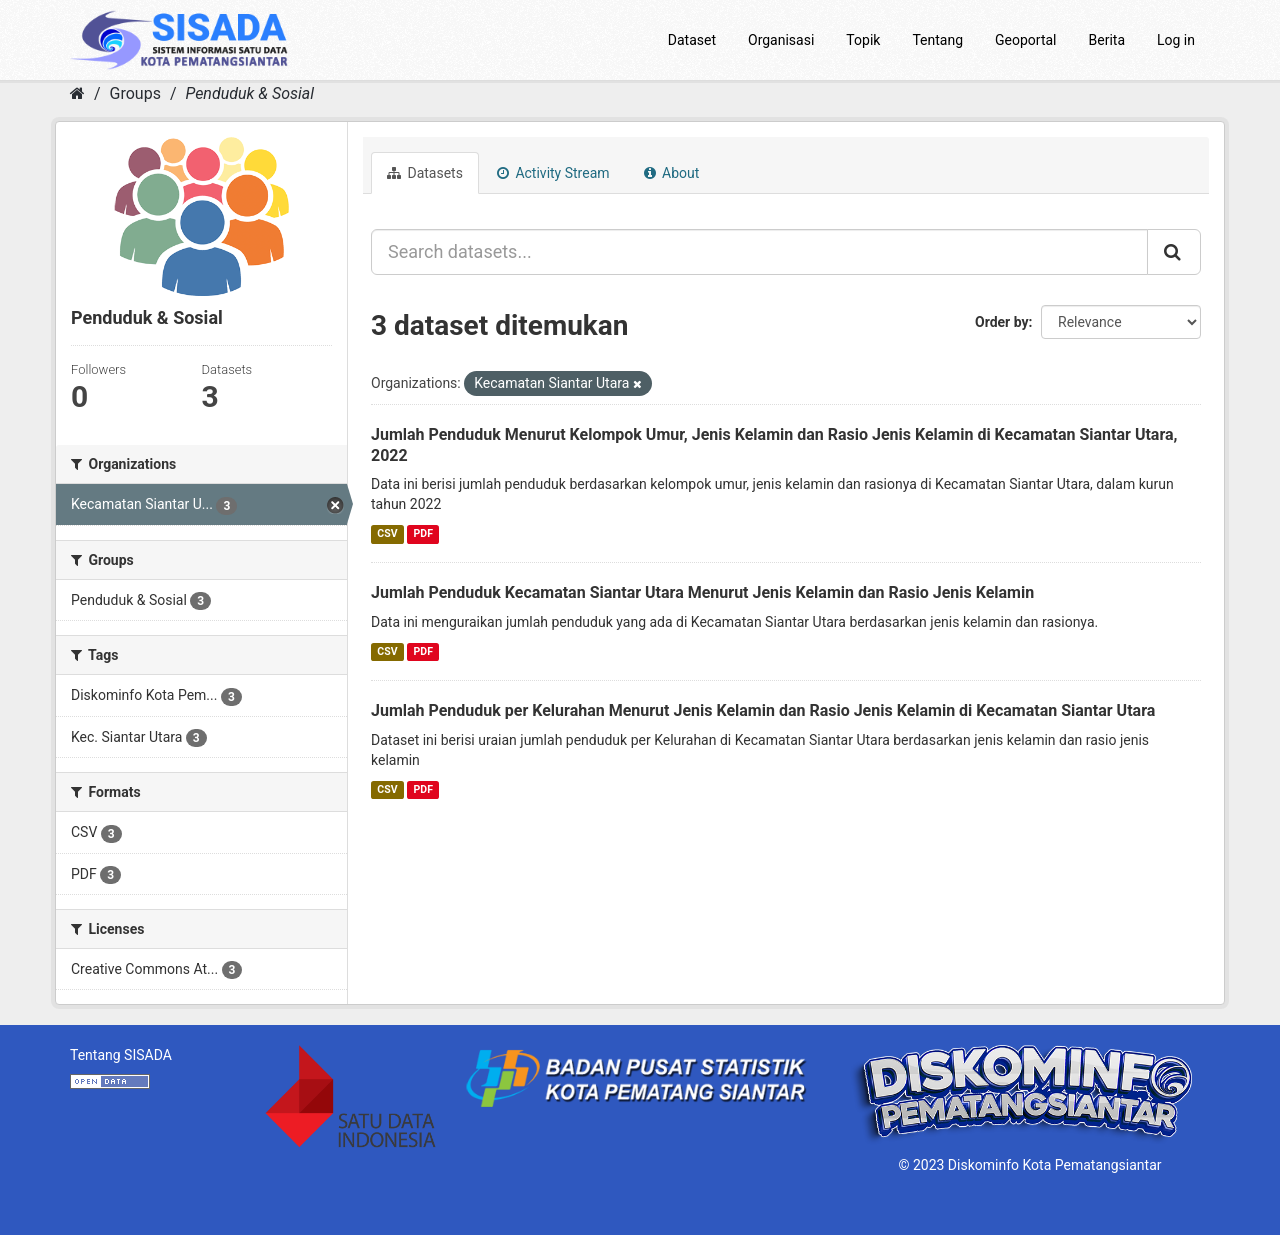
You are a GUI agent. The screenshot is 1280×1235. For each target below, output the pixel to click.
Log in (1176, 40)
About (672, 173)
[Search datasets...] (759, 252)
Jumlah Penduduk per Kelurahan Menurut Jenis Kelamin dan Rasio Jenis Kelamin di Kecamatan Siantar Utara (763, 710)
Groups (135, 93)
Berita (1107, 40)
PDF (423, 533)
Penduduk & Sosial (249, 93)
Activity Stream (553, 173)
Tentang (937, 40)
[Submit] (1174, 252)
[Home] (77, 93)
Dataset (692, 40)
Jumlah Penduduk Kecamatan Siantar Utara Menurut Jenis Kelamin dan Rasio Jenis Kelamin (702, 592)
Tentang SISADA (121, 1055)
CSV (387, 533)
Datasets (425, 173)
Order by (1002, 322)
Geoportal (1025, 40)
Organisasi (781, 40)
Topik (863, 40)
